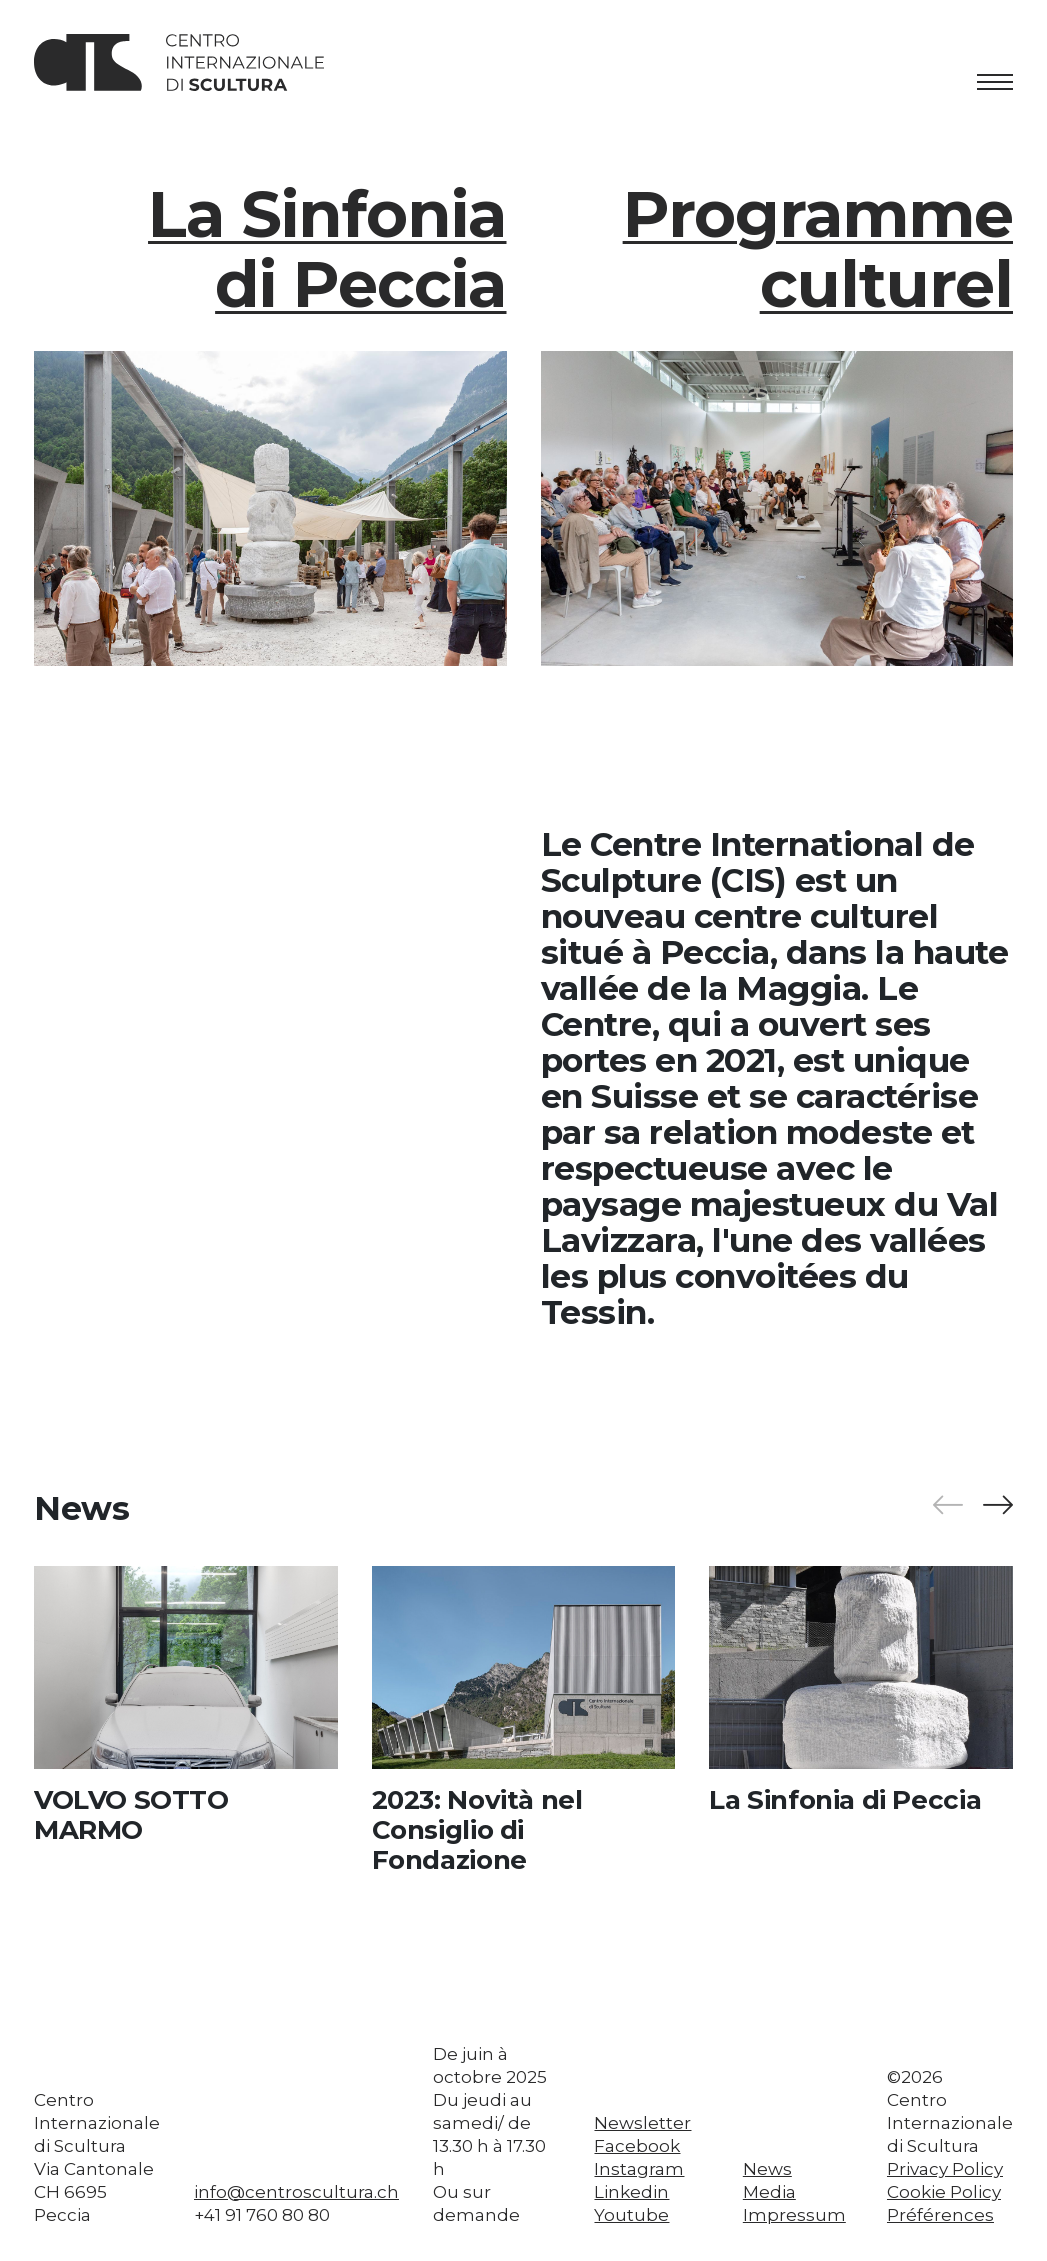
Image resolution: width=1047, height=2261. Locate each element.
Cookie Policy (944, 2192)
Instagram (639, 2169)
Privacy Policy (945, 2169)
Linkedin (631, 2192)
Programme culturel (818, 249)
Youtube (631, 2215)
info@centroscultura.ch (296, 2192)
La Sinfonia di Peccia (327, 249)
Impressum (794, 2215)
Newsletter (642, 2123)
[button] (997, 1505)
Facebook (637, 2146)
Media (769, 2192)
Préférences (940, 2215)
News (767, 2169)
